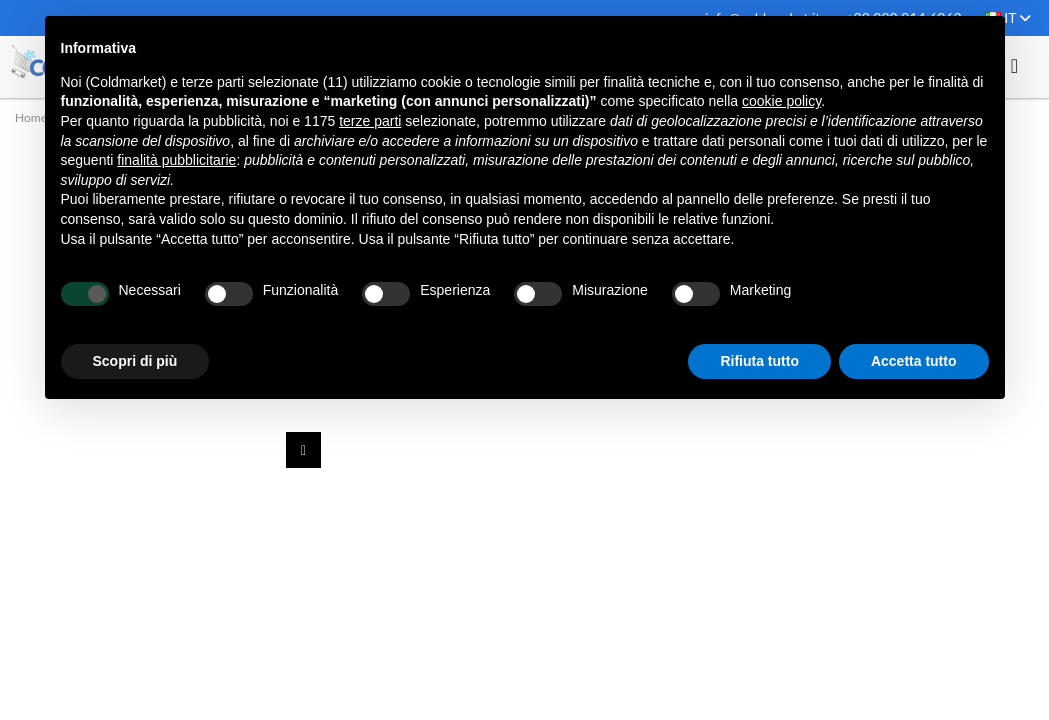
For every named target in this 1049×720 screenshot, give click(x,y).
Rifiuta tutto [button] (759, 361)
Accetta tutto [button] (914, 361)
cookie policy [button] (781, 101)
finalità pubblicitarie (176, 160)
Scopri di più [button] (135, 361)
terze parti (370, 121)
